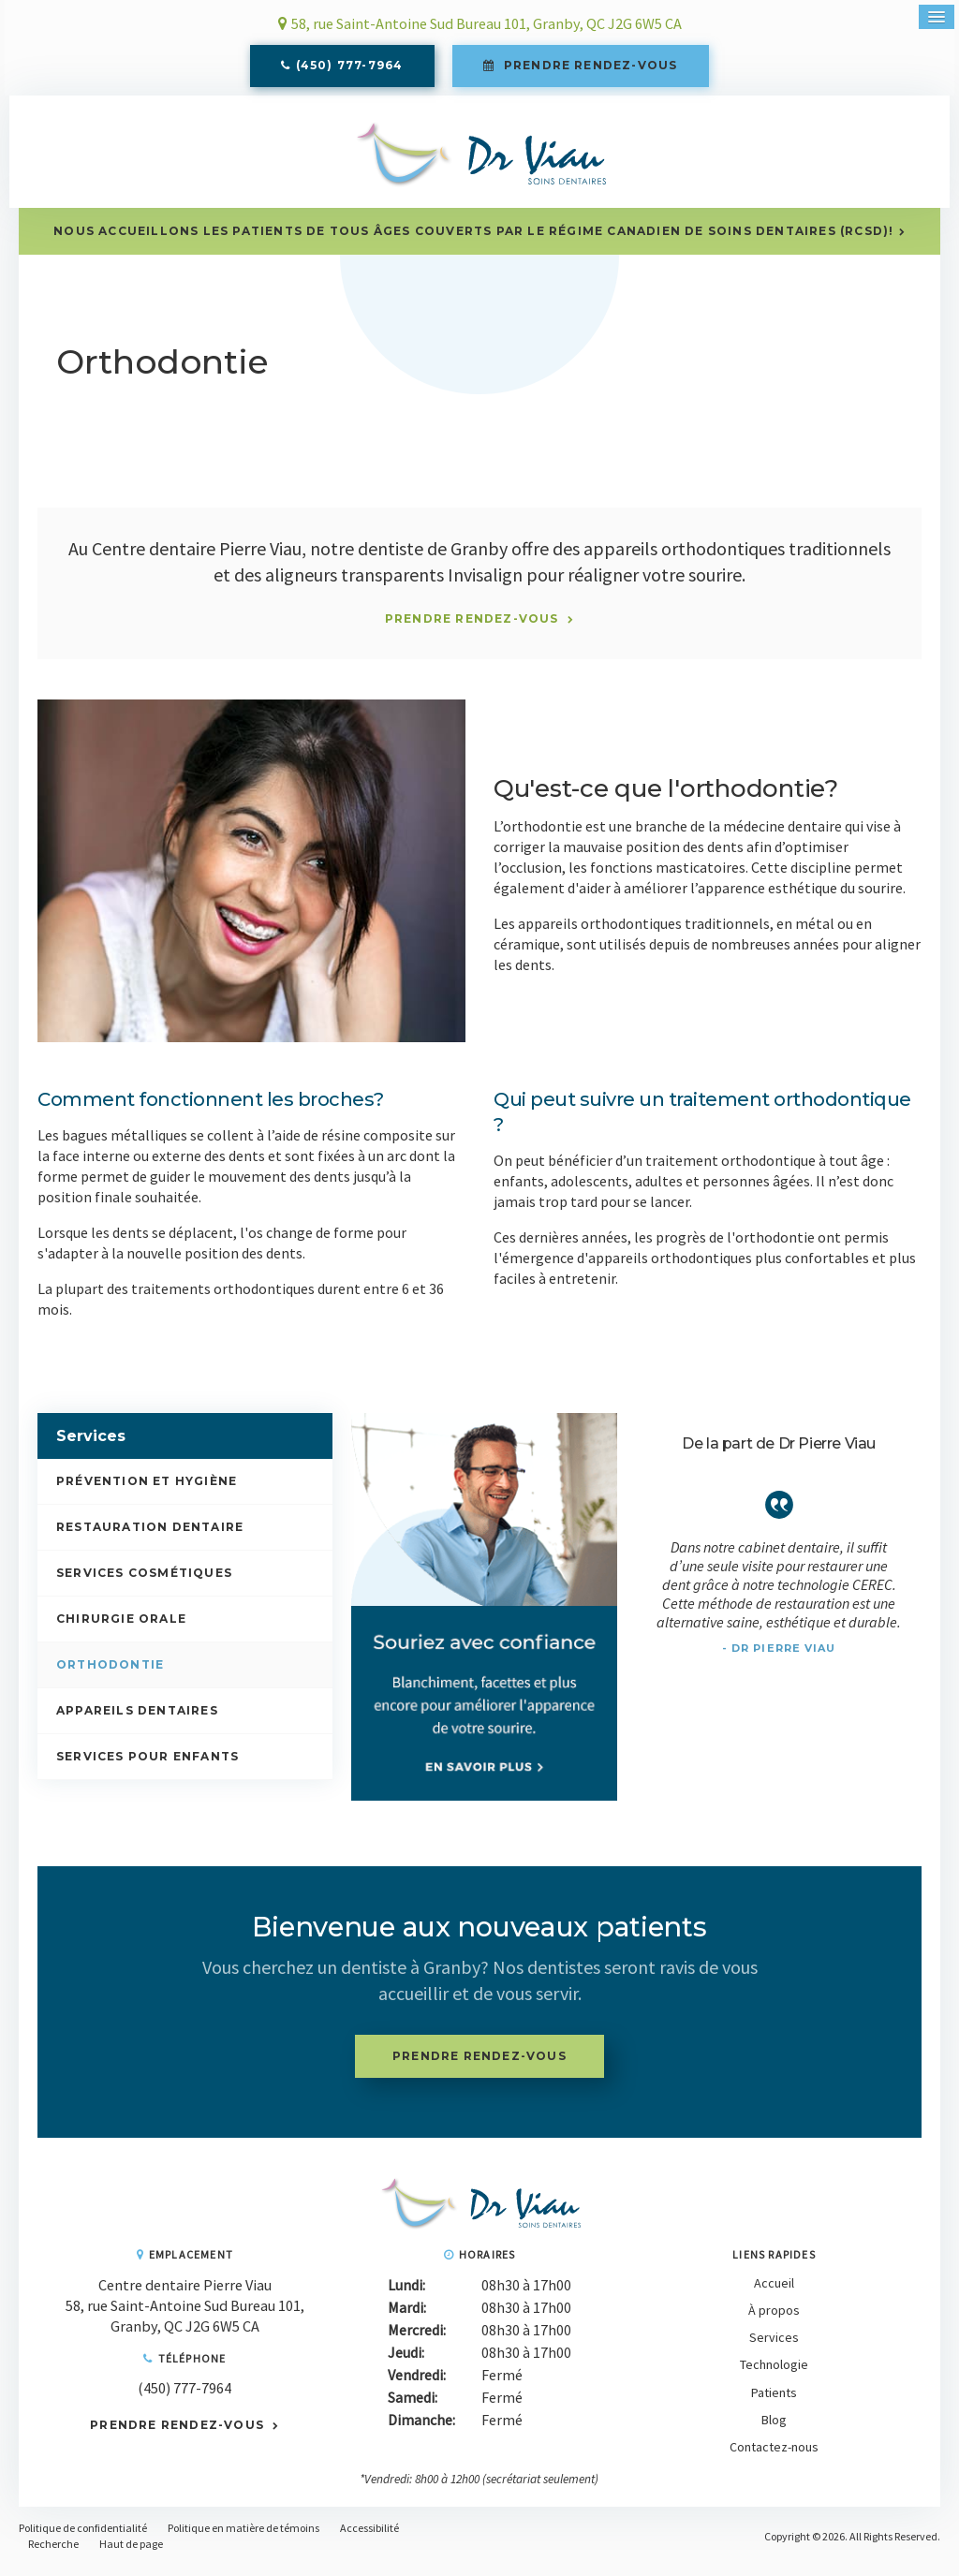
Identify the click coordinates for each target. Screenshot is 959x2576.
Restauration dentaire (149, 1536)
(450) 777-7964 (350, 68)
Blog (774, 2429)
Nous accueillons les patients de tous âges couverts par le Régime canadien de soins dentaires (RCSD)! (473, 240)
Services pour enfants (147, 1766)
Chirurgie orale (121, 1628)
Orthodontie (110, 1674)
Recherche (53, 2553)
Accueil (774, 2292)
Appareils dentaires (137, 1720)
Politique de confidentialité (83, 2537)
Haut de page (131, 2553)
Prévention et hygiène (146, 1490)
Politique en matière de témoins (243, 2537)
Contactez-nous (774, 2456)
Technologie (774, 2374)
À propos (774, 2319)
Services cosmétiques (144, 1582)
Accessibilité (369, 2537)
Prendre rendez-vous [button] (589, 68)
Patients (774, 2401)
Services (774, 2346)
